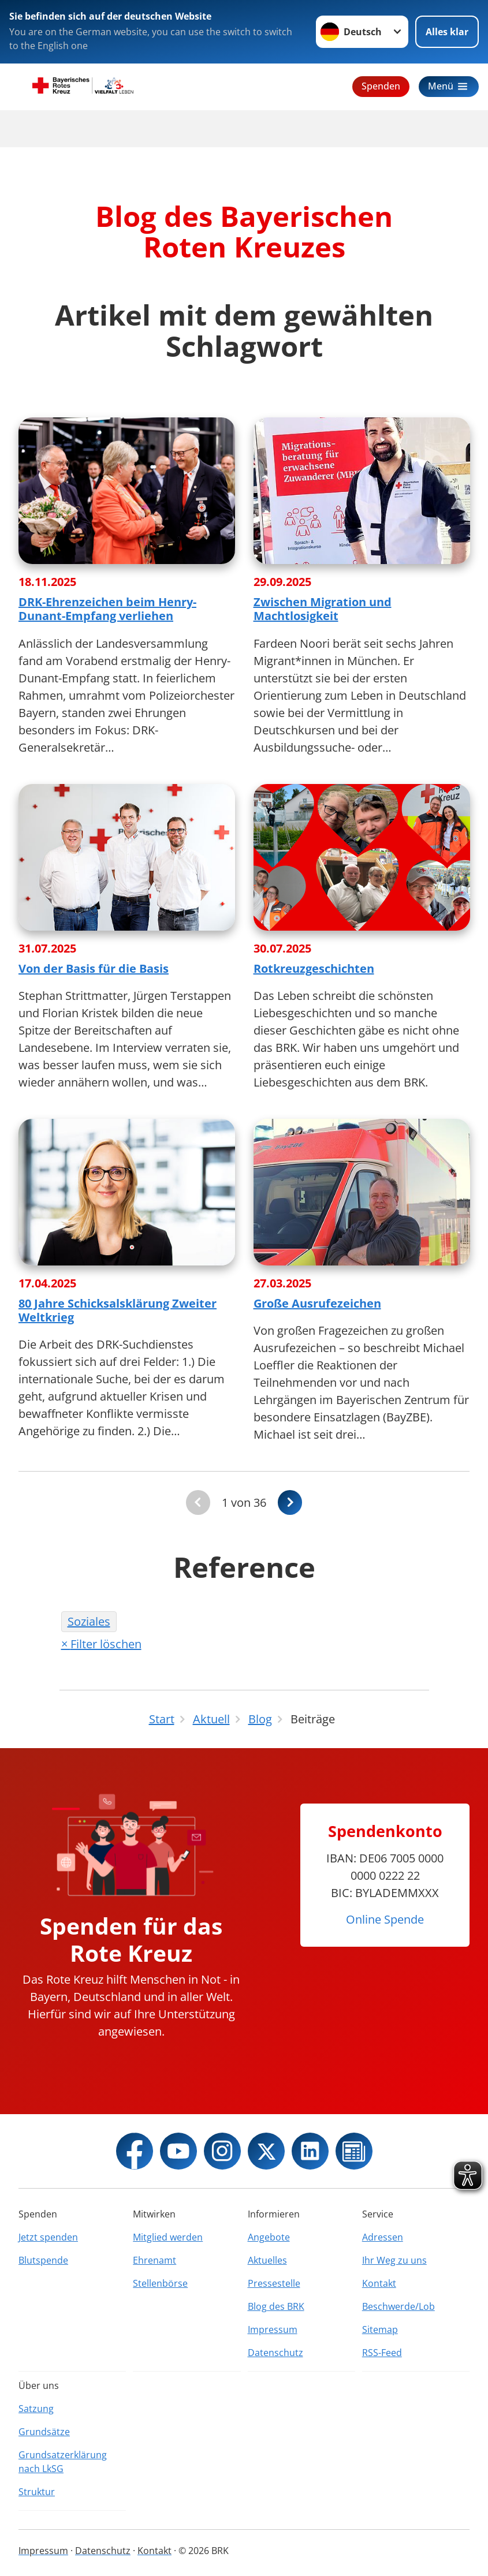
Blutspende (43, 2260)
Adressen (382, 2237)
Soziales (89, 1621)
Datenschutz (275, 2352)
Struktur (36, 2491)
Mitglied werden (168, 2237)
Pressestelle (274, 2283)
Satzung (36, 2408)
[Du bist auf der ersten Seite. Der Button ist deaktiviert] (198, 1502)
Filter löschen (105, 1644)
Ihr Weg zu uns (394, 2260)
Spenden (381, 86)
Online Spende (385, 1919)
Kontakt (379, 2283)
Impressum (272, 2329)
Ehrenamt (154, 2260)
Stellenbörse (160, 2283)
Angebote (269, 2237)
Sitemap (380, 2329)
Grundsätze (44, 2431)
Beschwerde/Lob (398, 2306)
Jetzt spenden (48, 2237)
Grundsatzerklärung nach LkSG (62, 2461)
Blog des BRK (276, 2306)
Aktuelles (267, 2260)
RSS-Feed (382, 2352)
